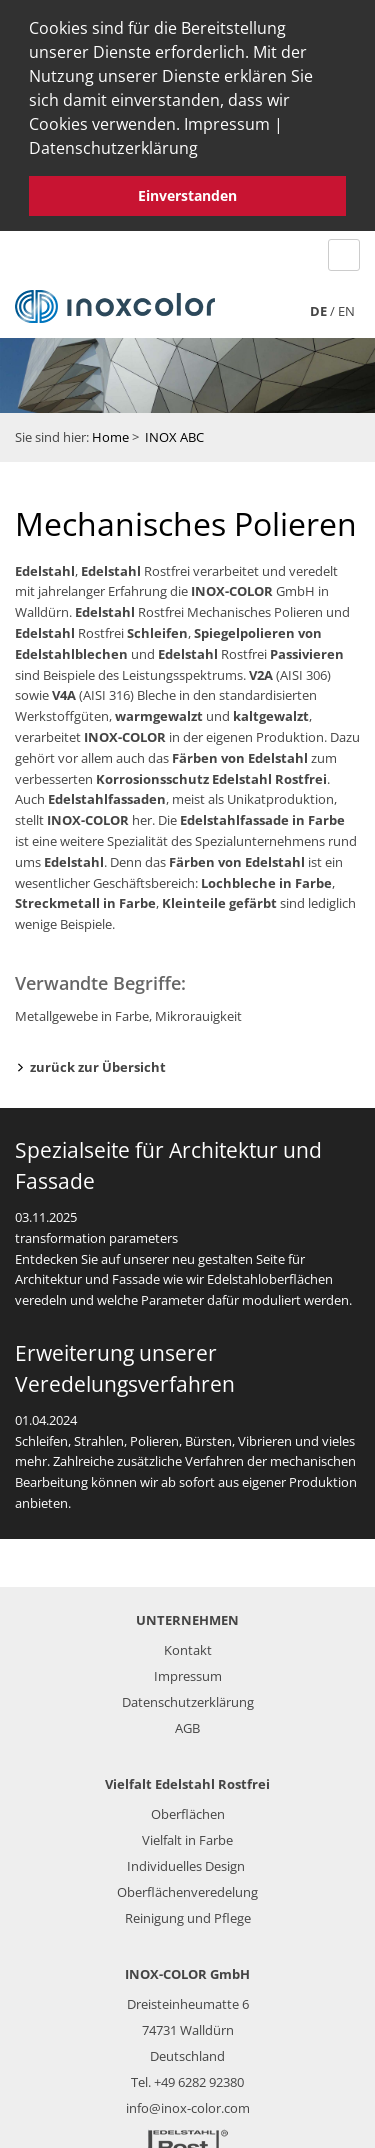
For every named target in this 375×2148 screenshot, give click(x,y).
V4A (64, 690)
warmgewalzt (159, 711)
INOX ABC (174, 431)
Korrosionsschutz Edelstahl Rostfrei (211, 773)
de (318, 305)
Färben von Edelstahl (240, 752)
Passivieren (307, 648)
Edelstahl (45, 565)
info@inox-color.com (188, 2102)
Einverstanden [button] (187, 195)
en (346, 305)
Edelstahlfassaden (107, 794)
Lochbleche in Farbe (266, 877)
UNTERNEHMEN (187, 1614)
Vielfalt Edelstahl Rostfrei (187, 1778)
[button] (205, 151)
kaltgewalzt (271, 711)
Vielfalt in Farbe (187, 1834)
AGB (187, 1722)
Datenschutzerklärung (113, 148)
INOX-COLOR (232, 586)
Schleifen (157, 628)
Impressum (227, 124)
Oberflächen (188, 1808)
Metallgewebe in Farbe (82, 1011)
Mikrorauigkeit (198, 1011)
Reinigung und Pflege (188, 1912)
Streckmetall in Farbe (85, 898)
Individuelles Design (186, 1860)
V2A (261, 669)
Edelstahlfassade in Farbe (262, 815)
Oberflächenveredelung (187, 1886)
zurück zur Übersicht (98, 1062)
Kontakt (188, 1644)
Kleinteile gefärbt (219, 898)
